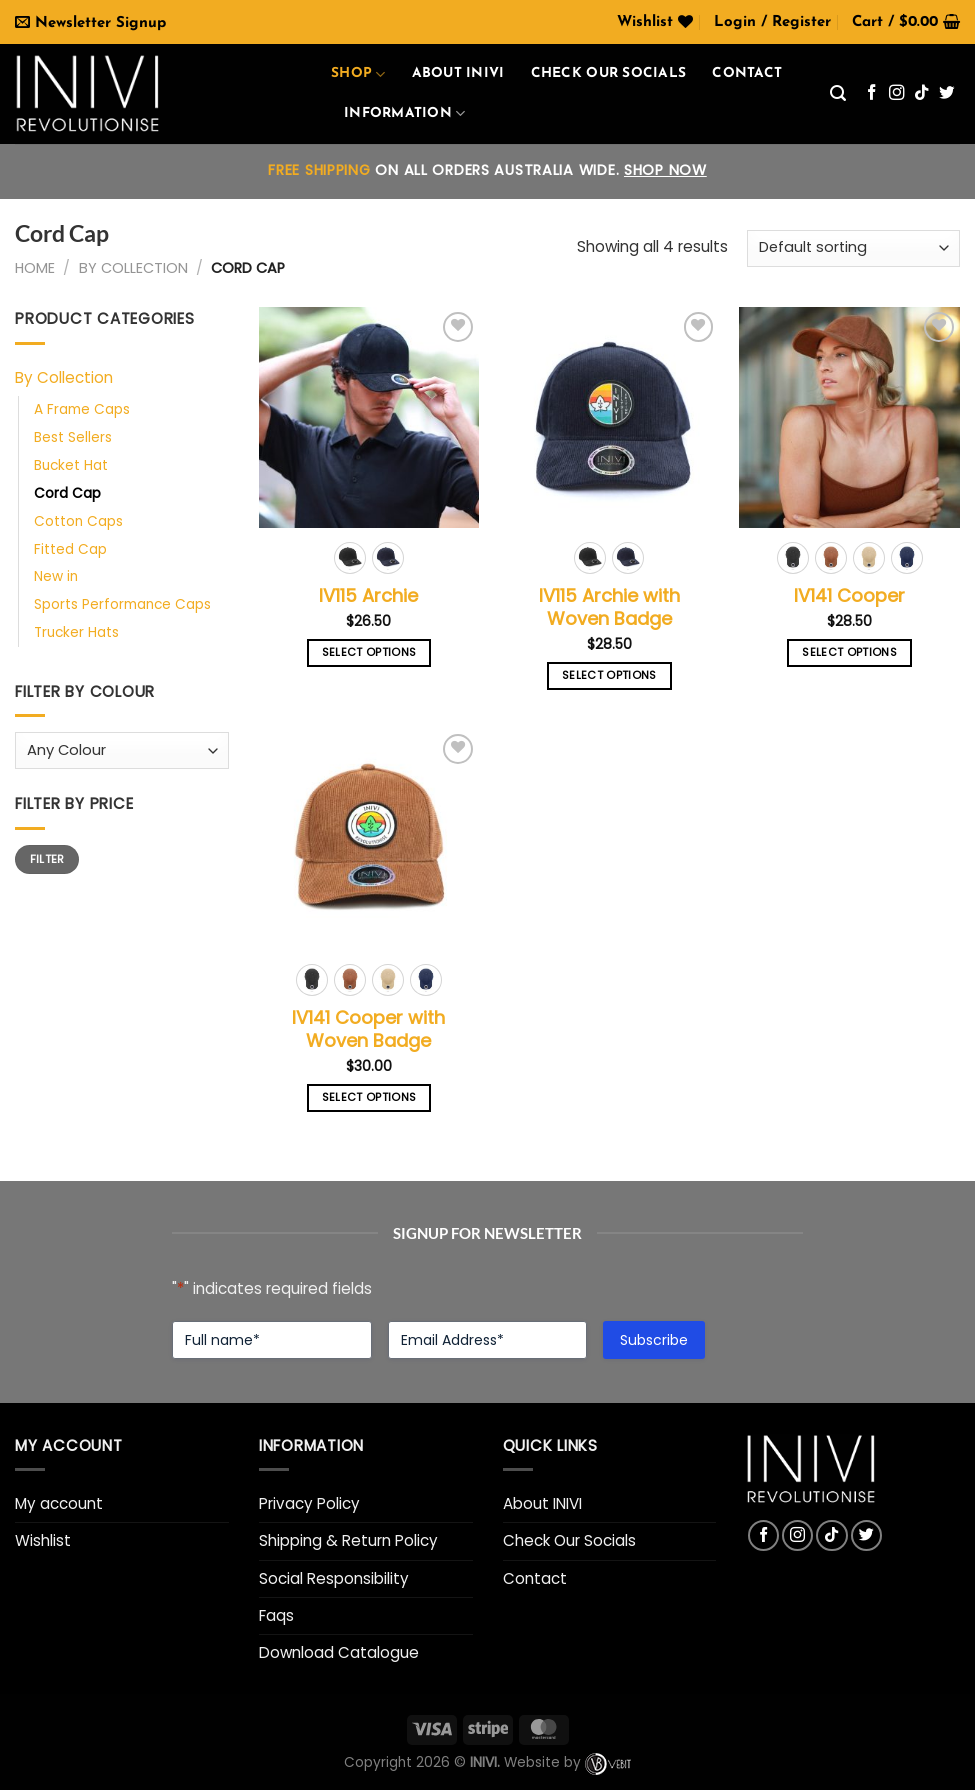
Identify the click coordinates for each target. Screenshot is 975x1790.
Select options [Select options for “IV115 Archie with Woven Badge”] (609, 675)
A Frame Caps (82, 409)
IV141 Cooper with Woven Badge (368, 1029)
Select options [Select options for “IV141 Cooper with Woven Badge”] (369, 1097)
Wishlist (43, 1540)
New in (56, 576)
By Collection (133, 268)
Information (404, 113)
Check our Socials (609, 73)
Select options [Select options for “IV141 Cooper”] (849, 652)
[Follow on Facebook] (872, 93)
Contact (747, 73)
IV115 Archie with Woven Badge (609, 607)
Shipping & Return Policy (348, 1540)
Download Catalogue (339, 1652)
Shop (358, 74)
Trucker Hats (76, 632)
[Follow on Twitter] (947, 93)
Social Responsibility (334, 1578)
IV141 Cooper (849, 595)
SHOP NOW (665, 170)
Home (35, 268)
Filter (47, 859)
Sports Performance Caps (122, 604)
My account (59, 1503)
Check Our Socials (569, 1540)
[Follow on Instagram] (897, 93)
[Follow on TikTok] (922, 93)
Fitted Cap (70, 549)
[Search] (838, 93)
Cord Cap (67, 493)
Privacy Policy (309, 1503)
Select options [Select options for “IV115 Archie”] (369, 652)
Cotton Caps (78, 521)
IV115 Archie (368, 595)
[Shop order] (853, 248)
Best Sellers (73, 437)
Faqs (276, 1615)
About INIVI (458, 73)
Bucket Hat (71, 465)
